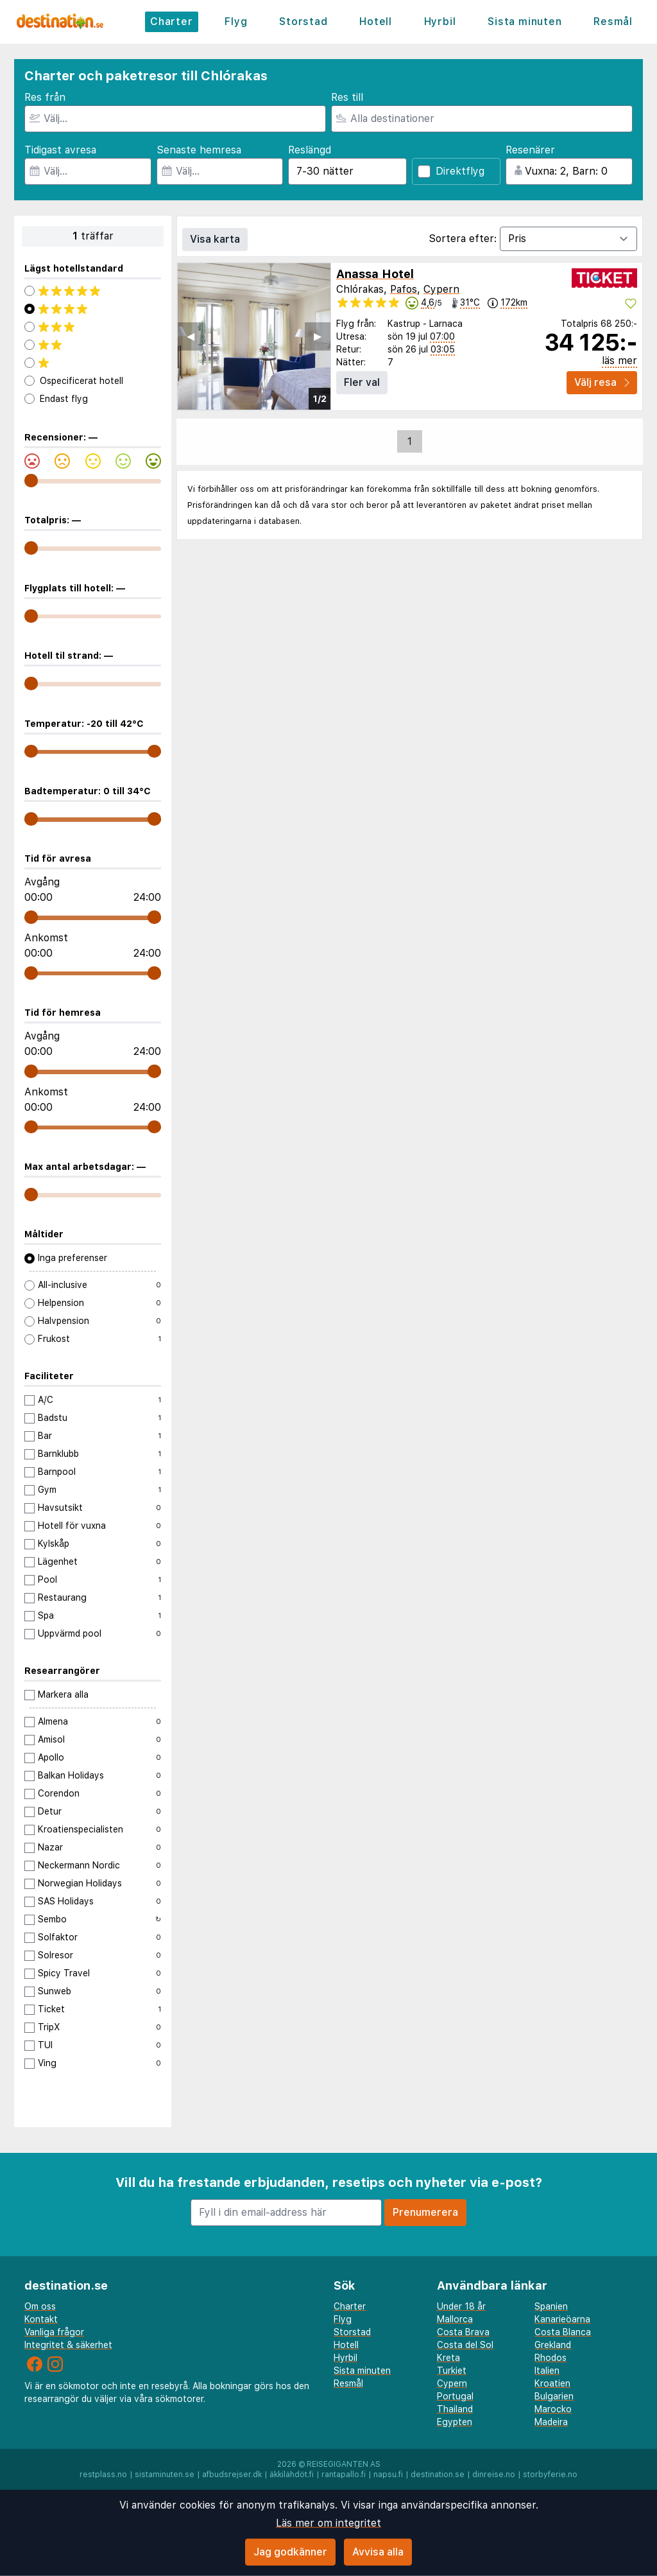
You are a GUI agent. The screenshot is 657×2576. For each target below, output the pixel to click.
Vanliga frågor (54, 2332)
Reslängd (309, 150)
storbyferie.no (550, 2474)
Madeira (551, 2422)
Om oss (40, 2306)
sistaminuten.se (164, 2474)
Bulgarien (554, 2396)
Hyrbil (440, 21)
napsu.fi (388, 2474)
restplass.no (103, 2474)
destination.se (438, 2474)
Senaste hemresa (199, 150)
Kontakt (41, 2319)
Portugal (455, 2396)
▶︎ (317, 336)
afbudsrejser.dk (232, 2474)
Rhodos (550, 2358)
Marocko (553, 2409)
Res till (347, 97)
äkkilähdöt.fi (291, 2474)
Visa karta (215, 239)
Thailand (455, 2409)
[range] (31, 480)
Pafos (403, 289)
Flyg (236, 21)
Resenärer (530, 150)
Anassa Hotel (375, 274)
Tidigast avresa (60, 150)
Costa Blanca (562, 2332)
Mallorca (455, 2319)
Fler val (362, 382)
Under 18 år (461, 2306)
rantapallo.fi (343, 2474)
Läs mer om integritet (328, 2523)
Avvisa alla (378, 2552)
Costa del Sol (465, 2345)
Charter (171, 21)
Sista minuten (524, 21)
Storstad (303, 21)
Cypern (441, 289)
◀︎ (190, 336)
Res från (44, 97)
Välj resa (601, 382)
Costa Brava (463, 2332)
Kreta (448, 2358)
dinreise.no (493, 2474)
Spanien (551, 2306)
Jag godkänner (290, 2552)
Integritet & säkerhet (68, 2345)
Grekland (552, 2345)
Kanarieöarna (562, 2319)
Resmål (613, 21)
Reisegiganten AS (343, 2464)
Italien (546, 2370)
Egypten (454, 2422)
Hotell (375, 21)
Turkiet (451, 2370)
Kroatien (552, 2383)
